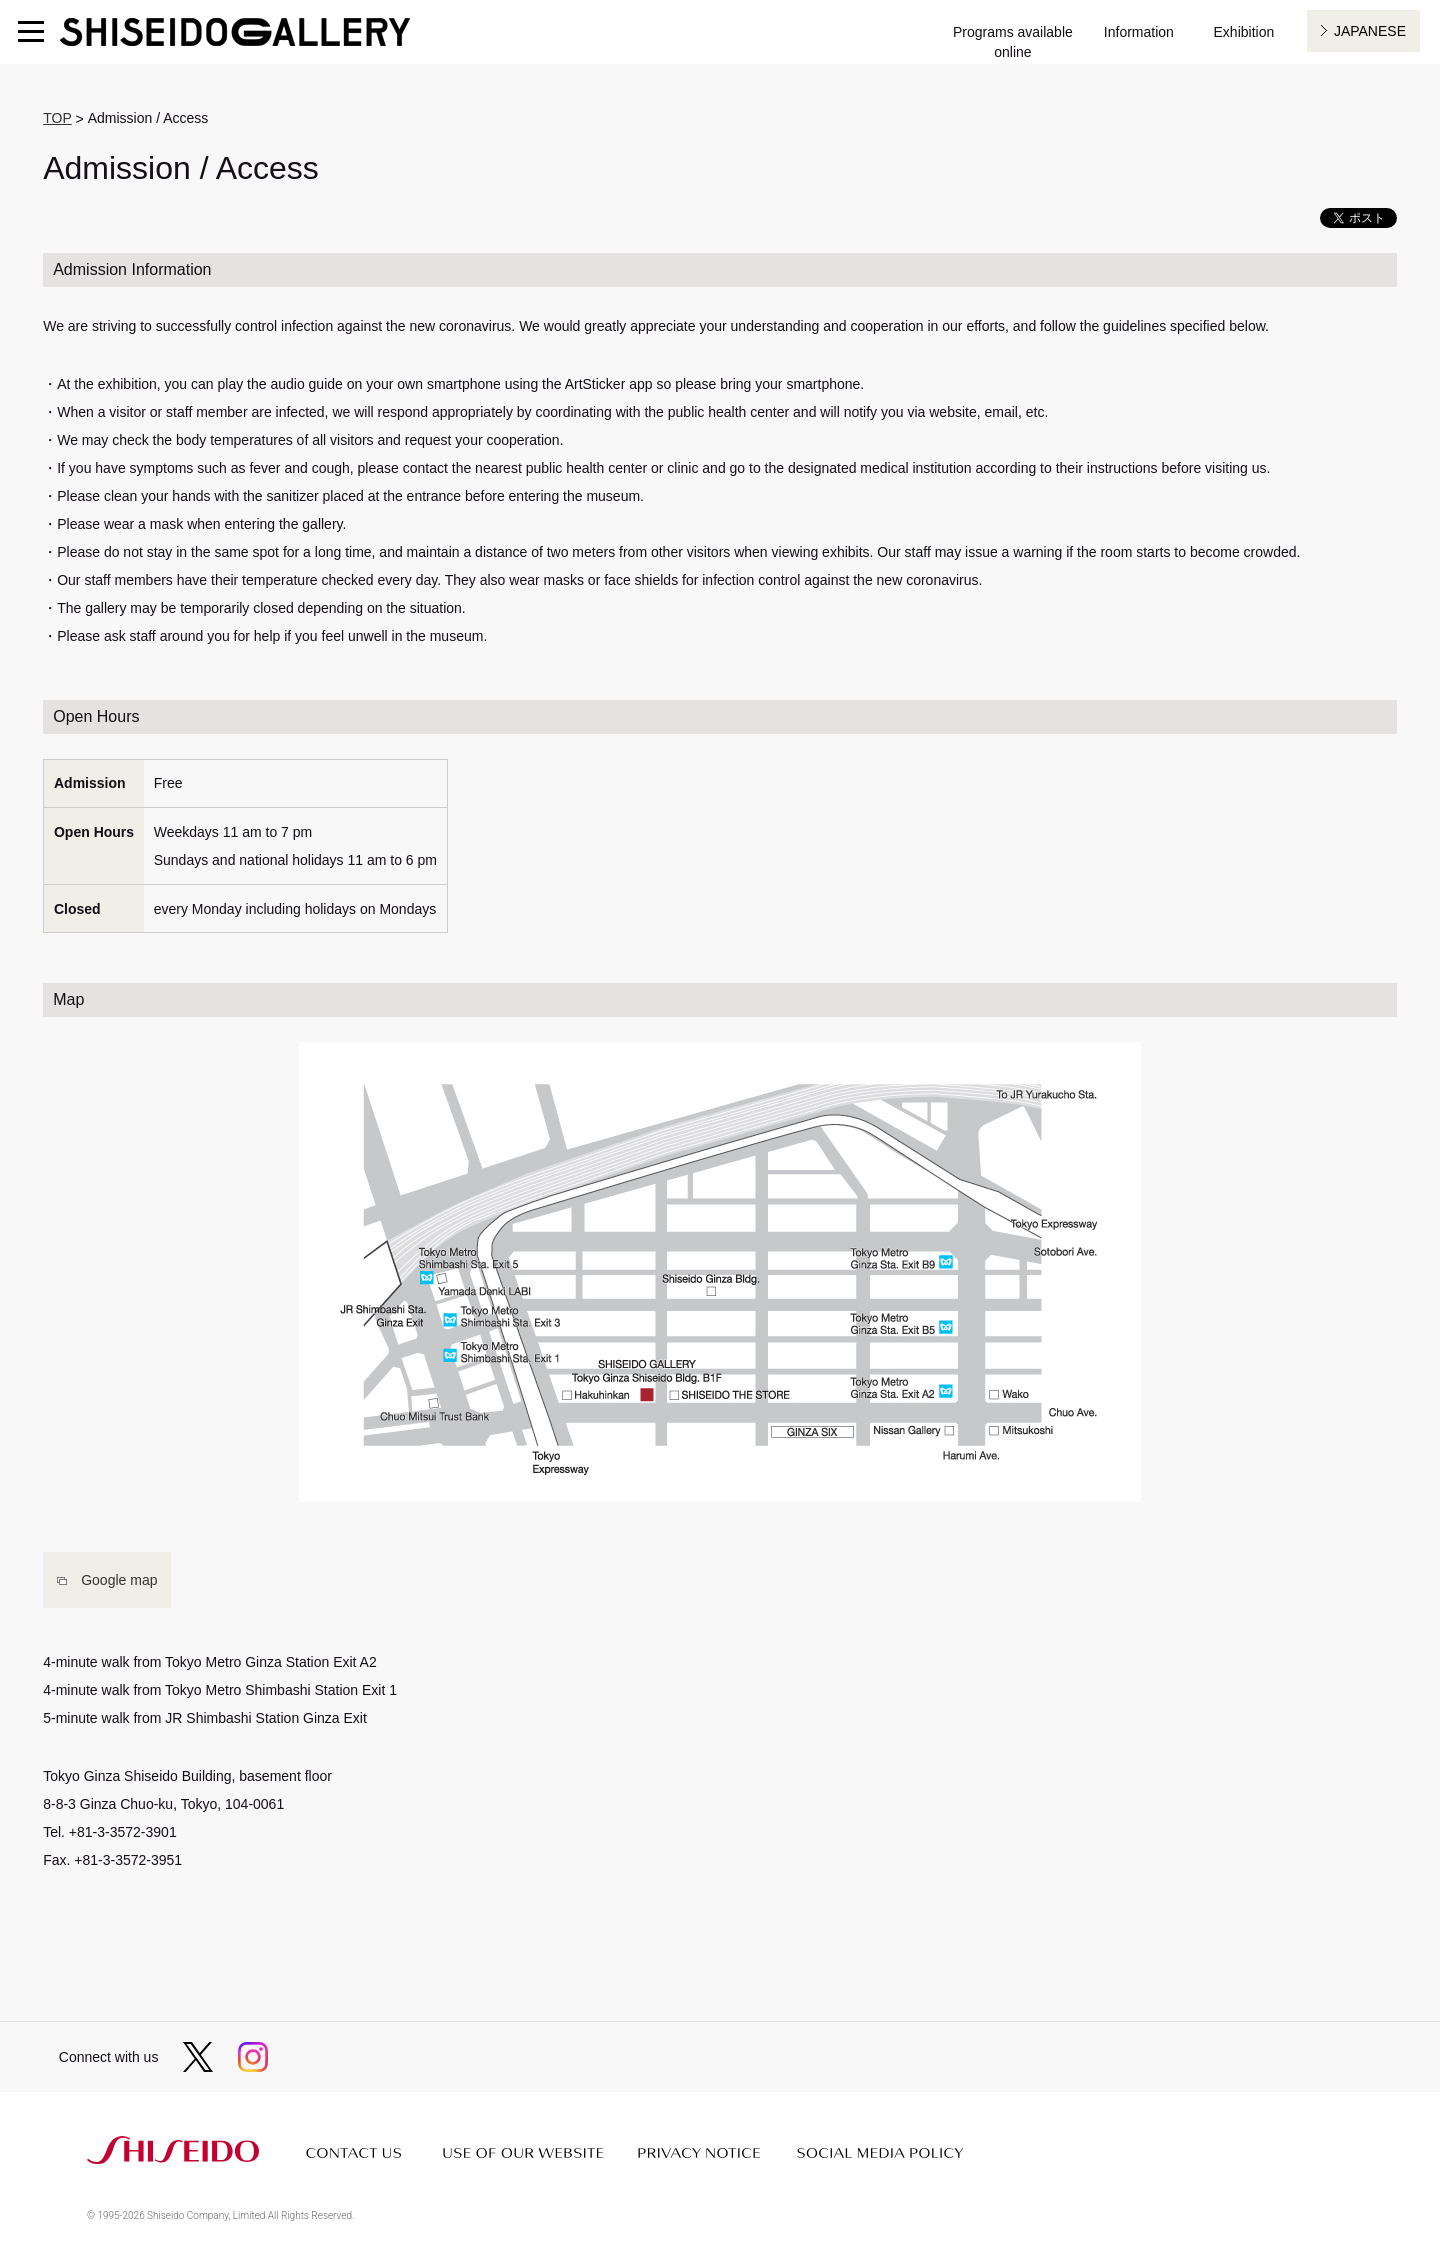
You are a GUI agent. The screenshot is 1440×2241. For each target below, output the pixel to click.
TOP (57, 118)
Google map (119, 1580)
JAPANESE (1370, 31)
